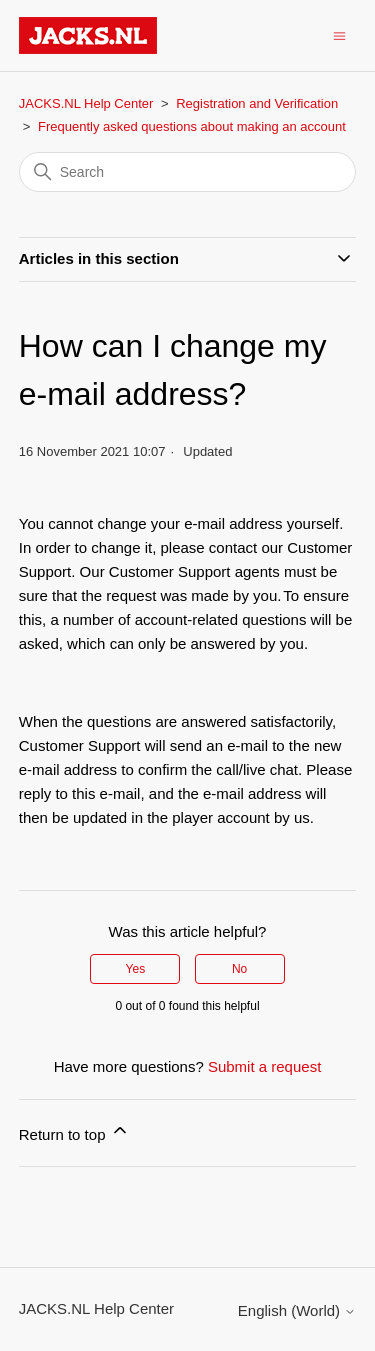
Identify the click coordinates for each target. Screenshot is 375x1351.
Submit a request (264, 1066)
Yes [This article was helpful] (136, 969)
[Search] (188, 172)
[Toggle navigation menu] (339, 34)
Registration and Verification (257, 103)
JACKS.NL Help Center (86, 103)
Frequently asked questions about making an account (192, 126)
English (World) (297, 1310)
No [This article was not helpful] (239, 969)
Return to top (74, 1131)
